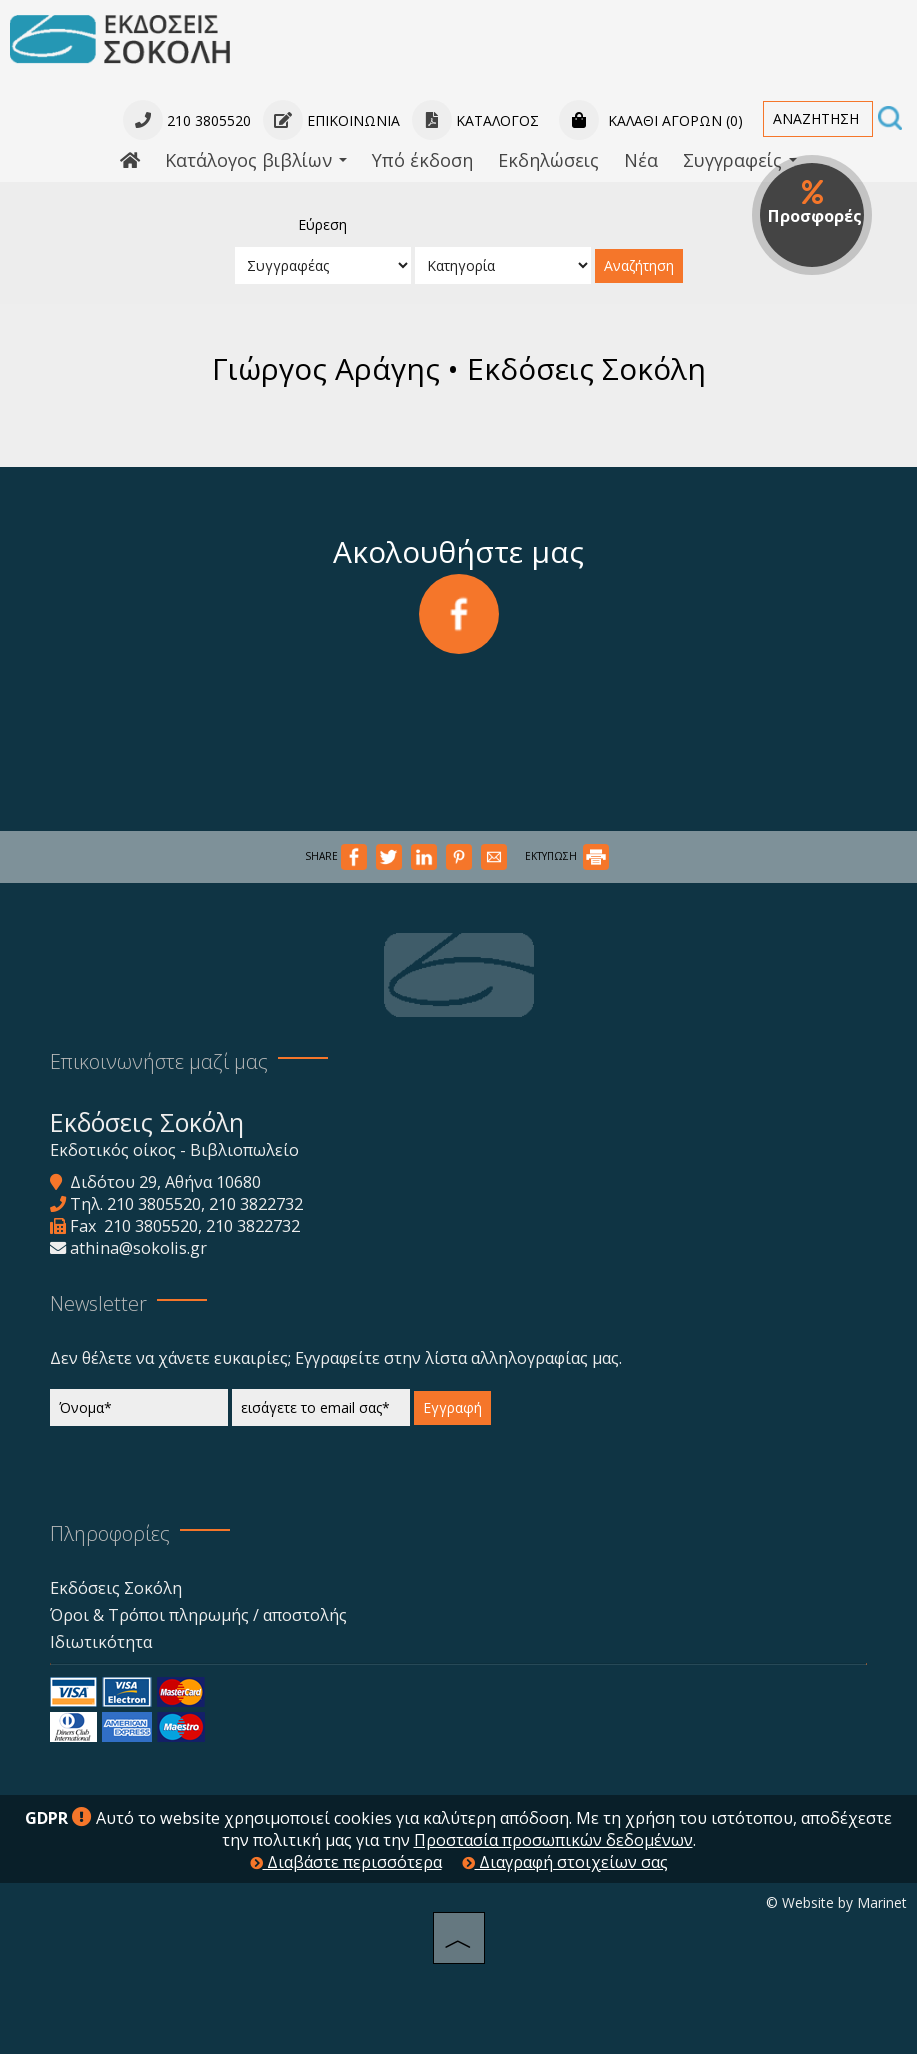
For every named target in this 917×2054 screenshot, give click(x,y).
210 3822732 (256, 1204)
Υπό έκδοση (422, 160)
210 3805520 (154, 1204)
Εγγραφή (452, 1407)
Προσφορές (815, 203)
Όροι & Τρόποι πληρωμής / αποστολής (198, 1615)
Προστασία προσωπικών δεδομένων (553, 1840)
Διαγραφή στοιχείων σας (565, 1862)
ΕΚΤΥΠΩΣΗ (567, 856)
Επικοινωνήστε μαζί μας (159, 1061)
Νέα (641, 160)
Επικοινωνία (331, 120)
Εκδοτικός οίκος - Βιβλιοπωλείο (174, 1150)
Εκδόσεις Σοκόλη (116, 1588)
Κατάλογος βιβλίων (256, 160)
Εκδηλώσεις (548, 160)
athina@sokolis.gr (138, 1248)
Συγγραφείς (740, 160)
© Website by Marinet (836, 1902)
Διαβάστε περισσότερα (346, 1862)
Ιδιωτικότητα (101, 1642)
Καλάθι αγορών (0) (651, 120)
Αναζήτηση (639, 265)
